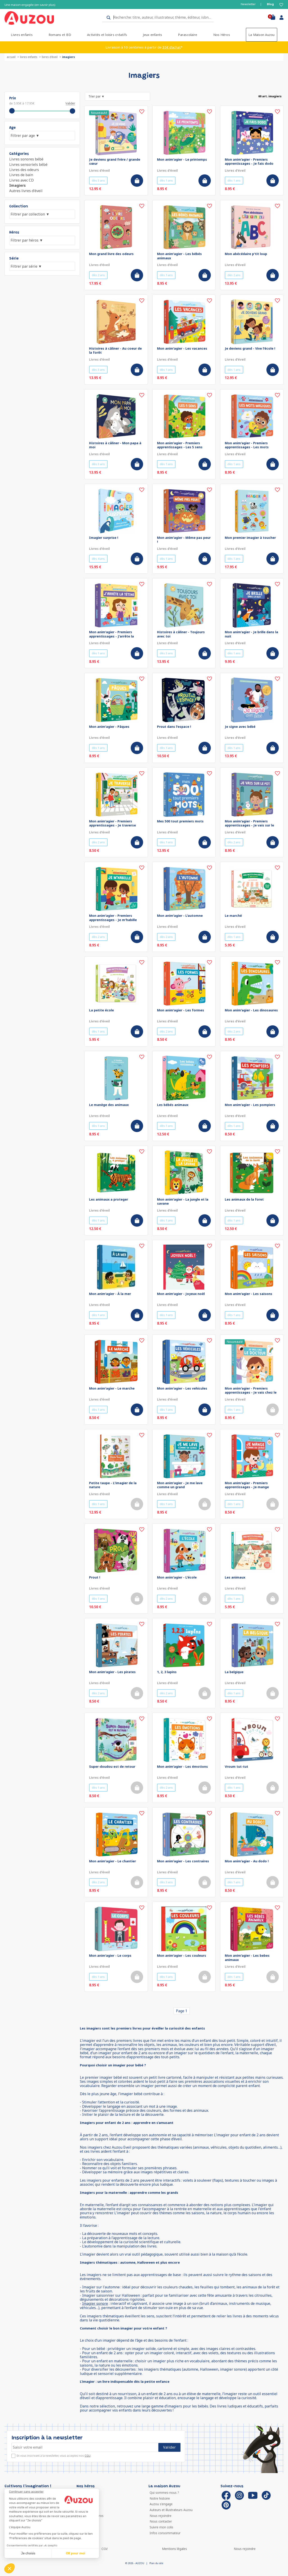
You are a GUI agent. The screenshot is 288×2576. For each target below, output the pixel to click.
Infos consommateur (165, 2533)
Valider (70, 103)
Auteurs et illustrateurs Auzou (171, 2510)
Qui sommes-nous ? (164, 2492)
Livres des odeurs (24, 170)
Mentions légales (174, 2549)
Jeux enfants (152, 35)
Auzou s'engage (161, 2504)
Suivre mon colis (161, 2527)
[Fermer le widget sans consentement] (54, 2491)
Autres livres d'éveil (26, 191)
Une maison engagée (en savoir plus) (29, 5)
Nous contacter (161, 2521)
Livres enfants (21, 35)
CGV (104, 2549)
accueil (11, 57)
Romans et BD (60, 35)
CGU (87, 2456)
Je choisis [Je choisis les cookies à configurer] (28, 2553)
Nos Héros (221, 35)
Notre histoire (160, 2498)
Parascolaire (187, 35)
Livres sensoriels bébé (28, 164)
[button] (9, 2568)
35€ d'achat (171, 47)
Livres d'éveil (50, 57)
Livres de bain (21, 175)
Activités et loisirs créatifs (107, 35)
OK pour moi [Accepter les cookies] (75, 2553)
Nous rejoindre (160, 2516)
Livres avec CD (21, 180)
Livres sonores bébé (26, 159)
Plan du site (156, 2563)
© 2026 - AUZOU (134, 2563)
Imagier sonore (95, 2303)
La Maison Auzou (261, 35)
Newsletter (248, 4)
